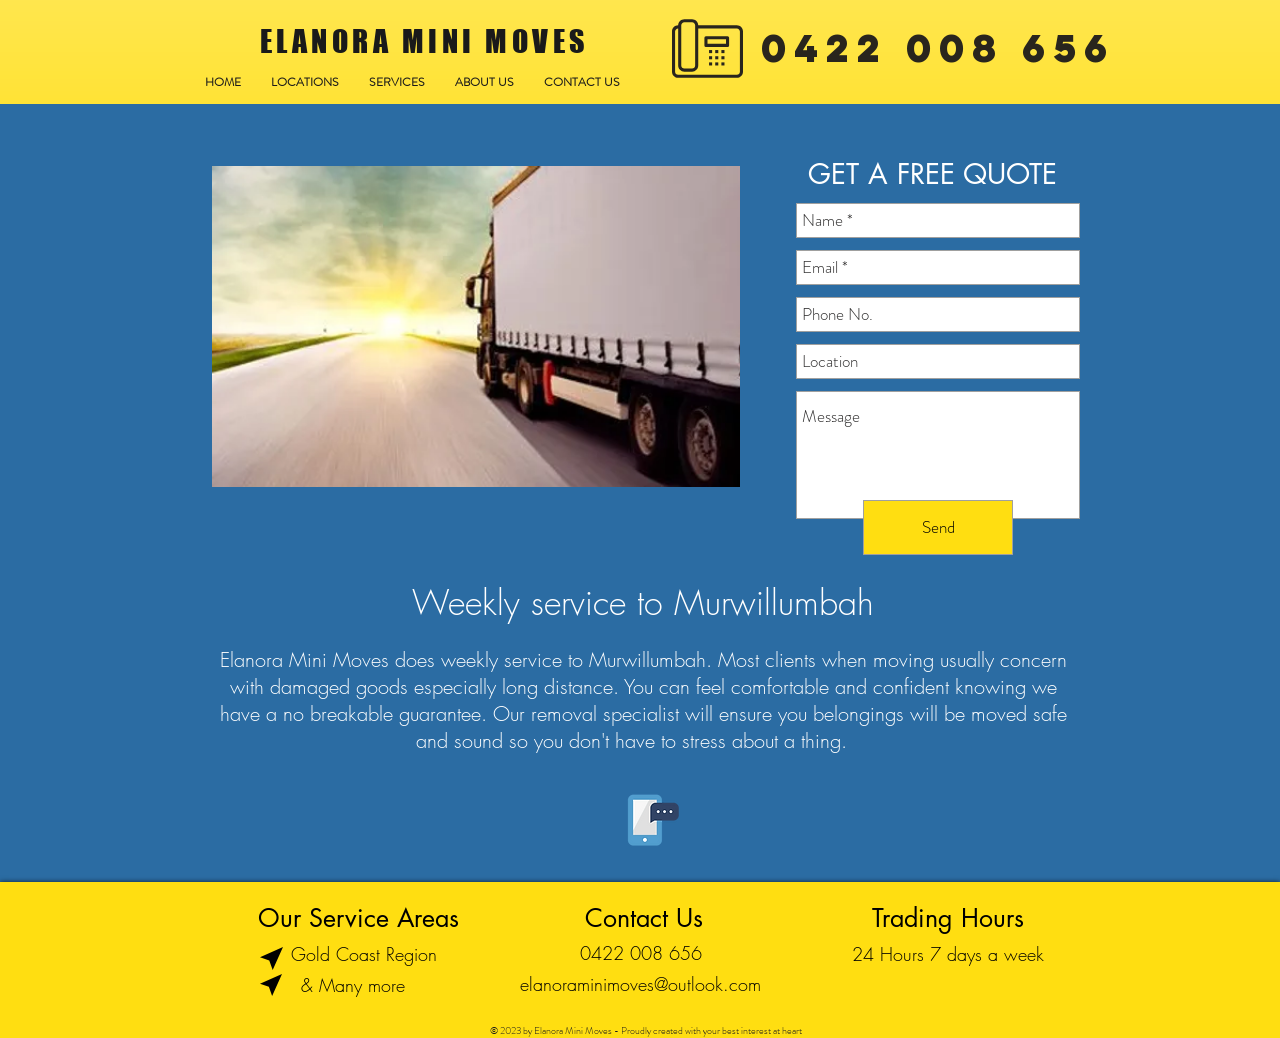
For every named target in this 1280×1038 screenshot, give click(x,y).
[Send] (938, 527)
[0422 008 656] (641, 954)
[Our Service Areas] (358, 918)
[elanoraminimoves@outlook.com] (640, 985)
